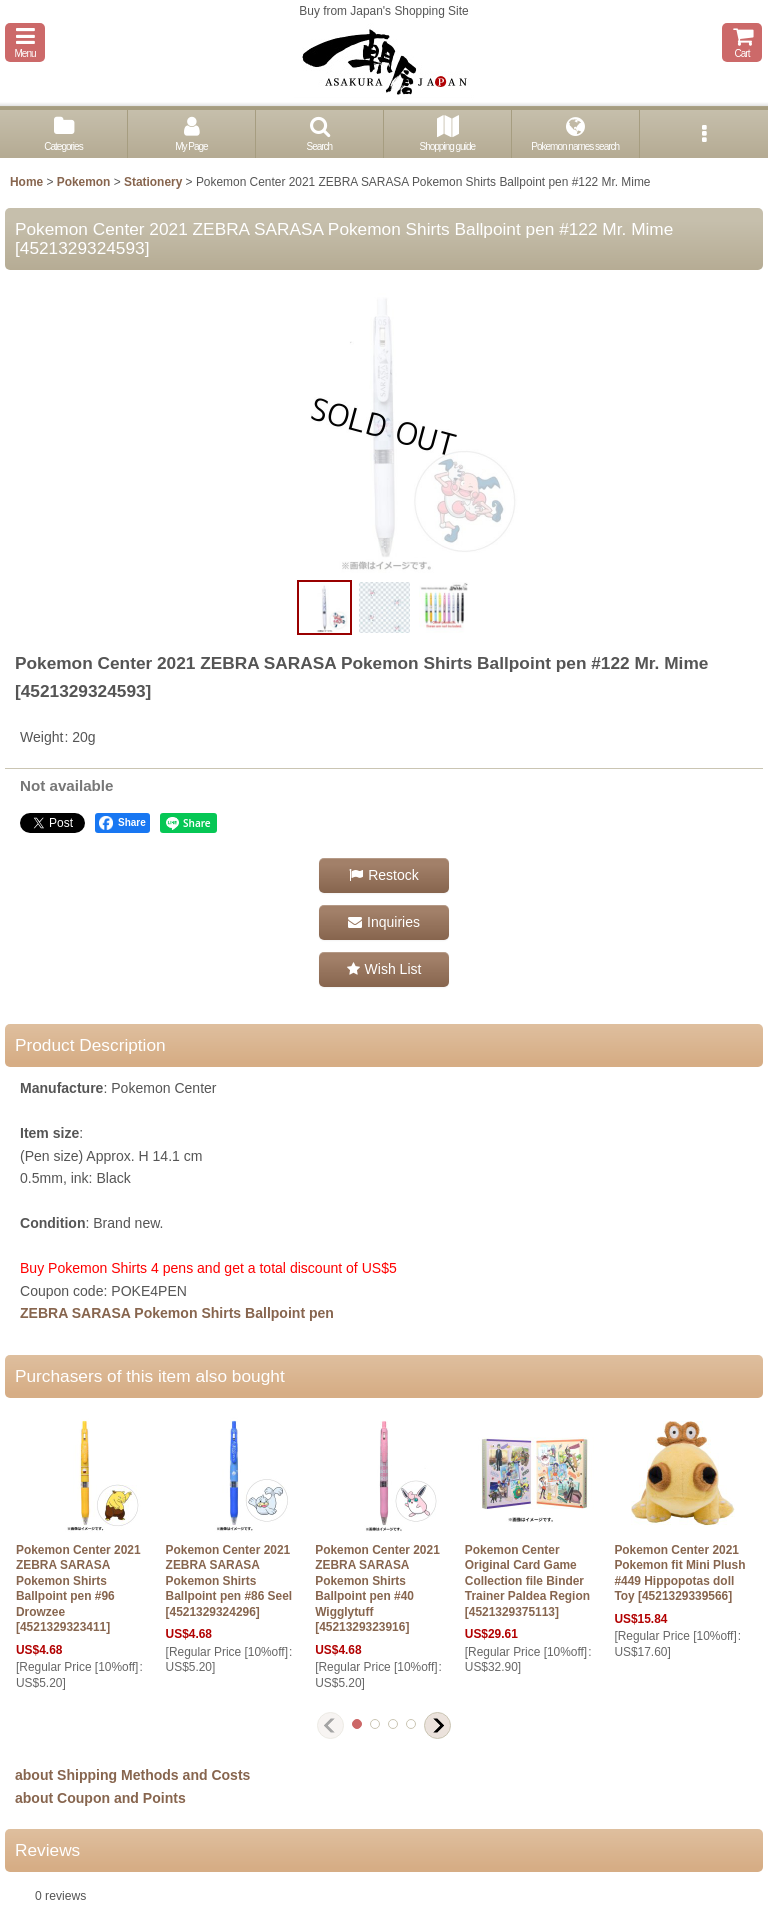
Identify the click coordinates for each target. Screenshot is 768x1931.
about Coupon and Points (100, 1798)
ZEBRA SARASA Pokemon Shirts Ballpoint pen (177, 1313)
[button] (25, 42)
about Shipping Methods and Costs (132, 1775)
